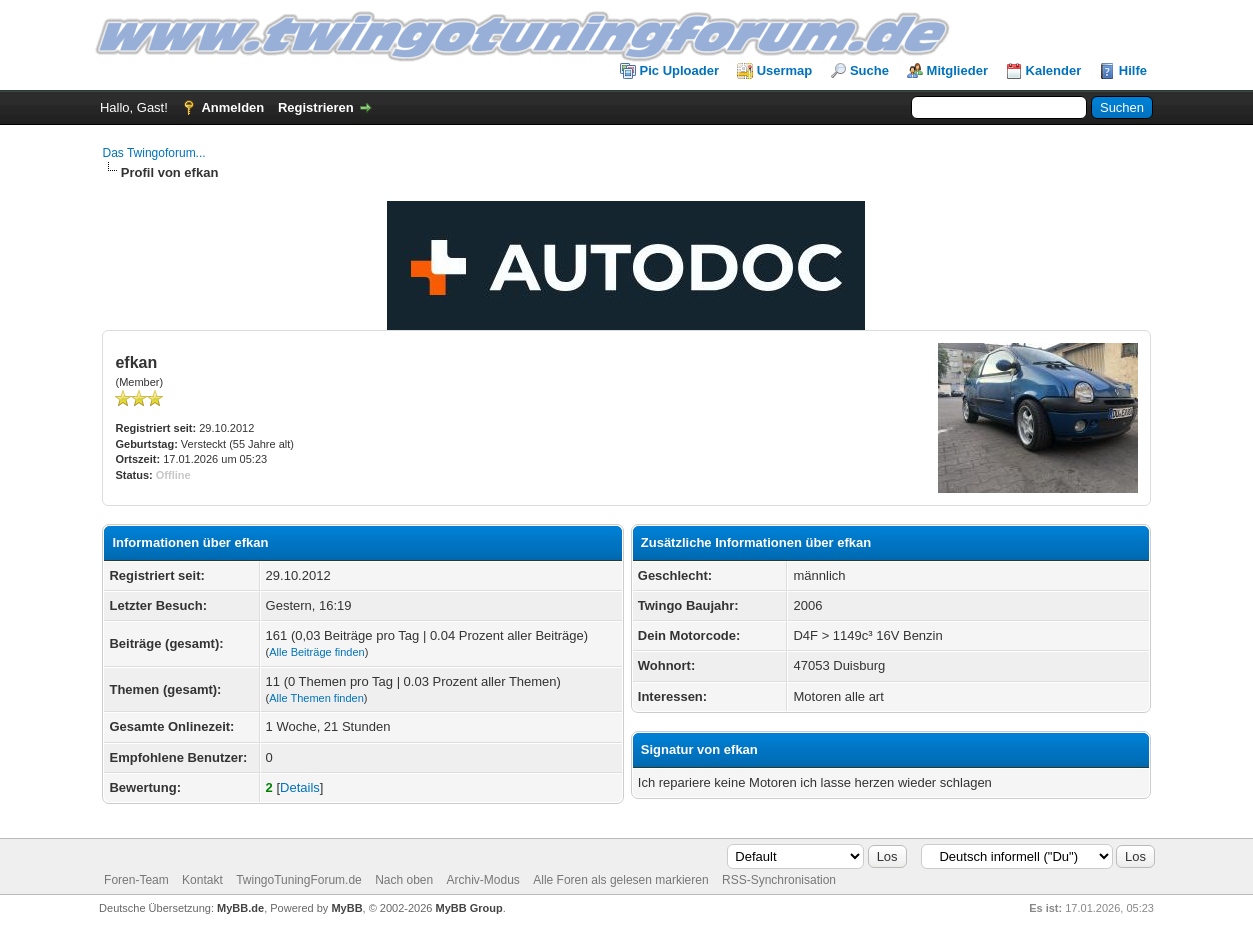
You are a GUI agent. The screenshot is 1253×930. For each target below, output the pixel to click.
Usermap (785, 70)
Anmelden (232, 107)
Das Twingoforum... (153, 153)
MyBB (346, 908)
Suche (869, 70)
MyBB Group (469, 908)
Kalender (1054, 70)
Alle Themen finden (316, 698)
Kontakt (202, 880)
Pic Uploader (679, 70)
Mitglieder (957, 70)
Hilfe (1133, 70)
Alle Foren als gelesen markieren (620, 880)
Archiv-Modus (483, 880)
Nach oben (404, 880)
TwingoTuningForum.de (299, 880)
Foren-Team (136, 880)
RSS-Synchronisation (779, 880)
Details (300, 787)
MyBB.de (240, 908)
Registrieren (316, 107)
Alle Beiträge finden (316, 652)
